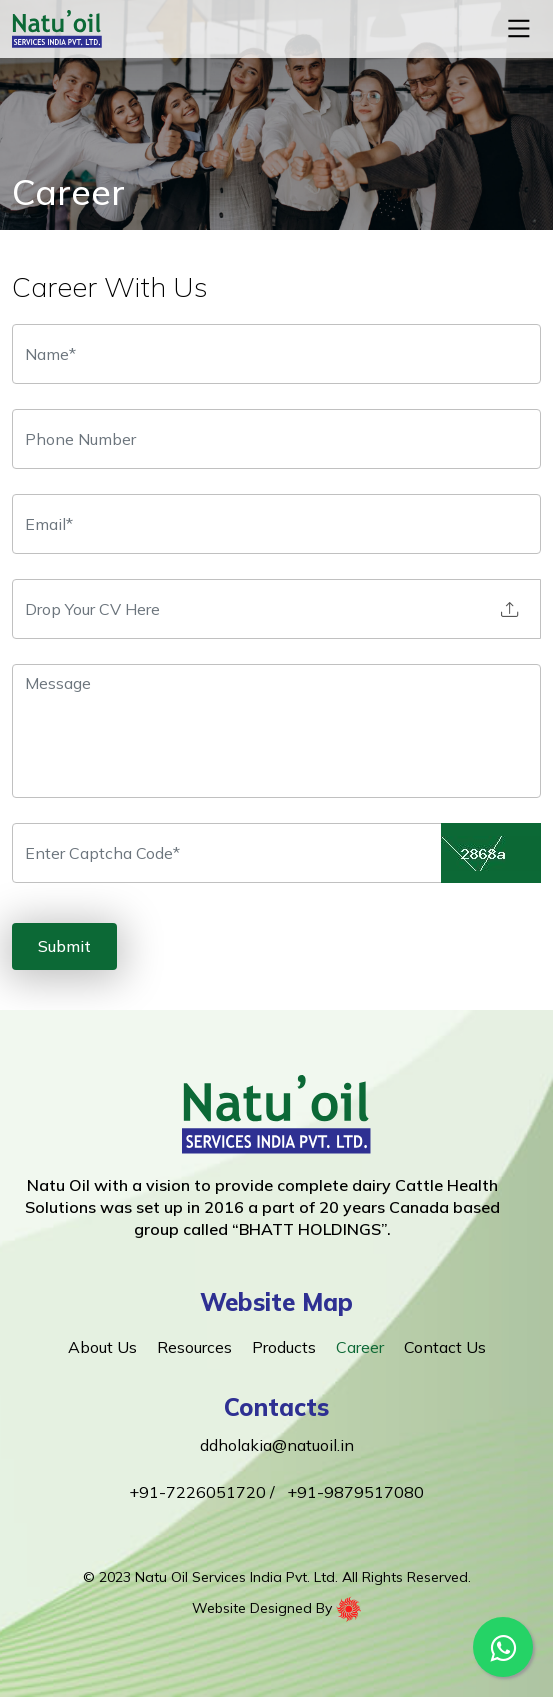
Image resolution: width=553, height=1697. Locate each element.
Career (360, 1347)
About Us (102, 1347)
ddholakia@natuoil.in (277, 1445)
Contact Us (445, 1347)
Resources (194, 1347)
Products (284, 1347)
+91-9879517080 (355, 1492)
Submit (64, 946)
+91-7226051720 (199, 1492)
